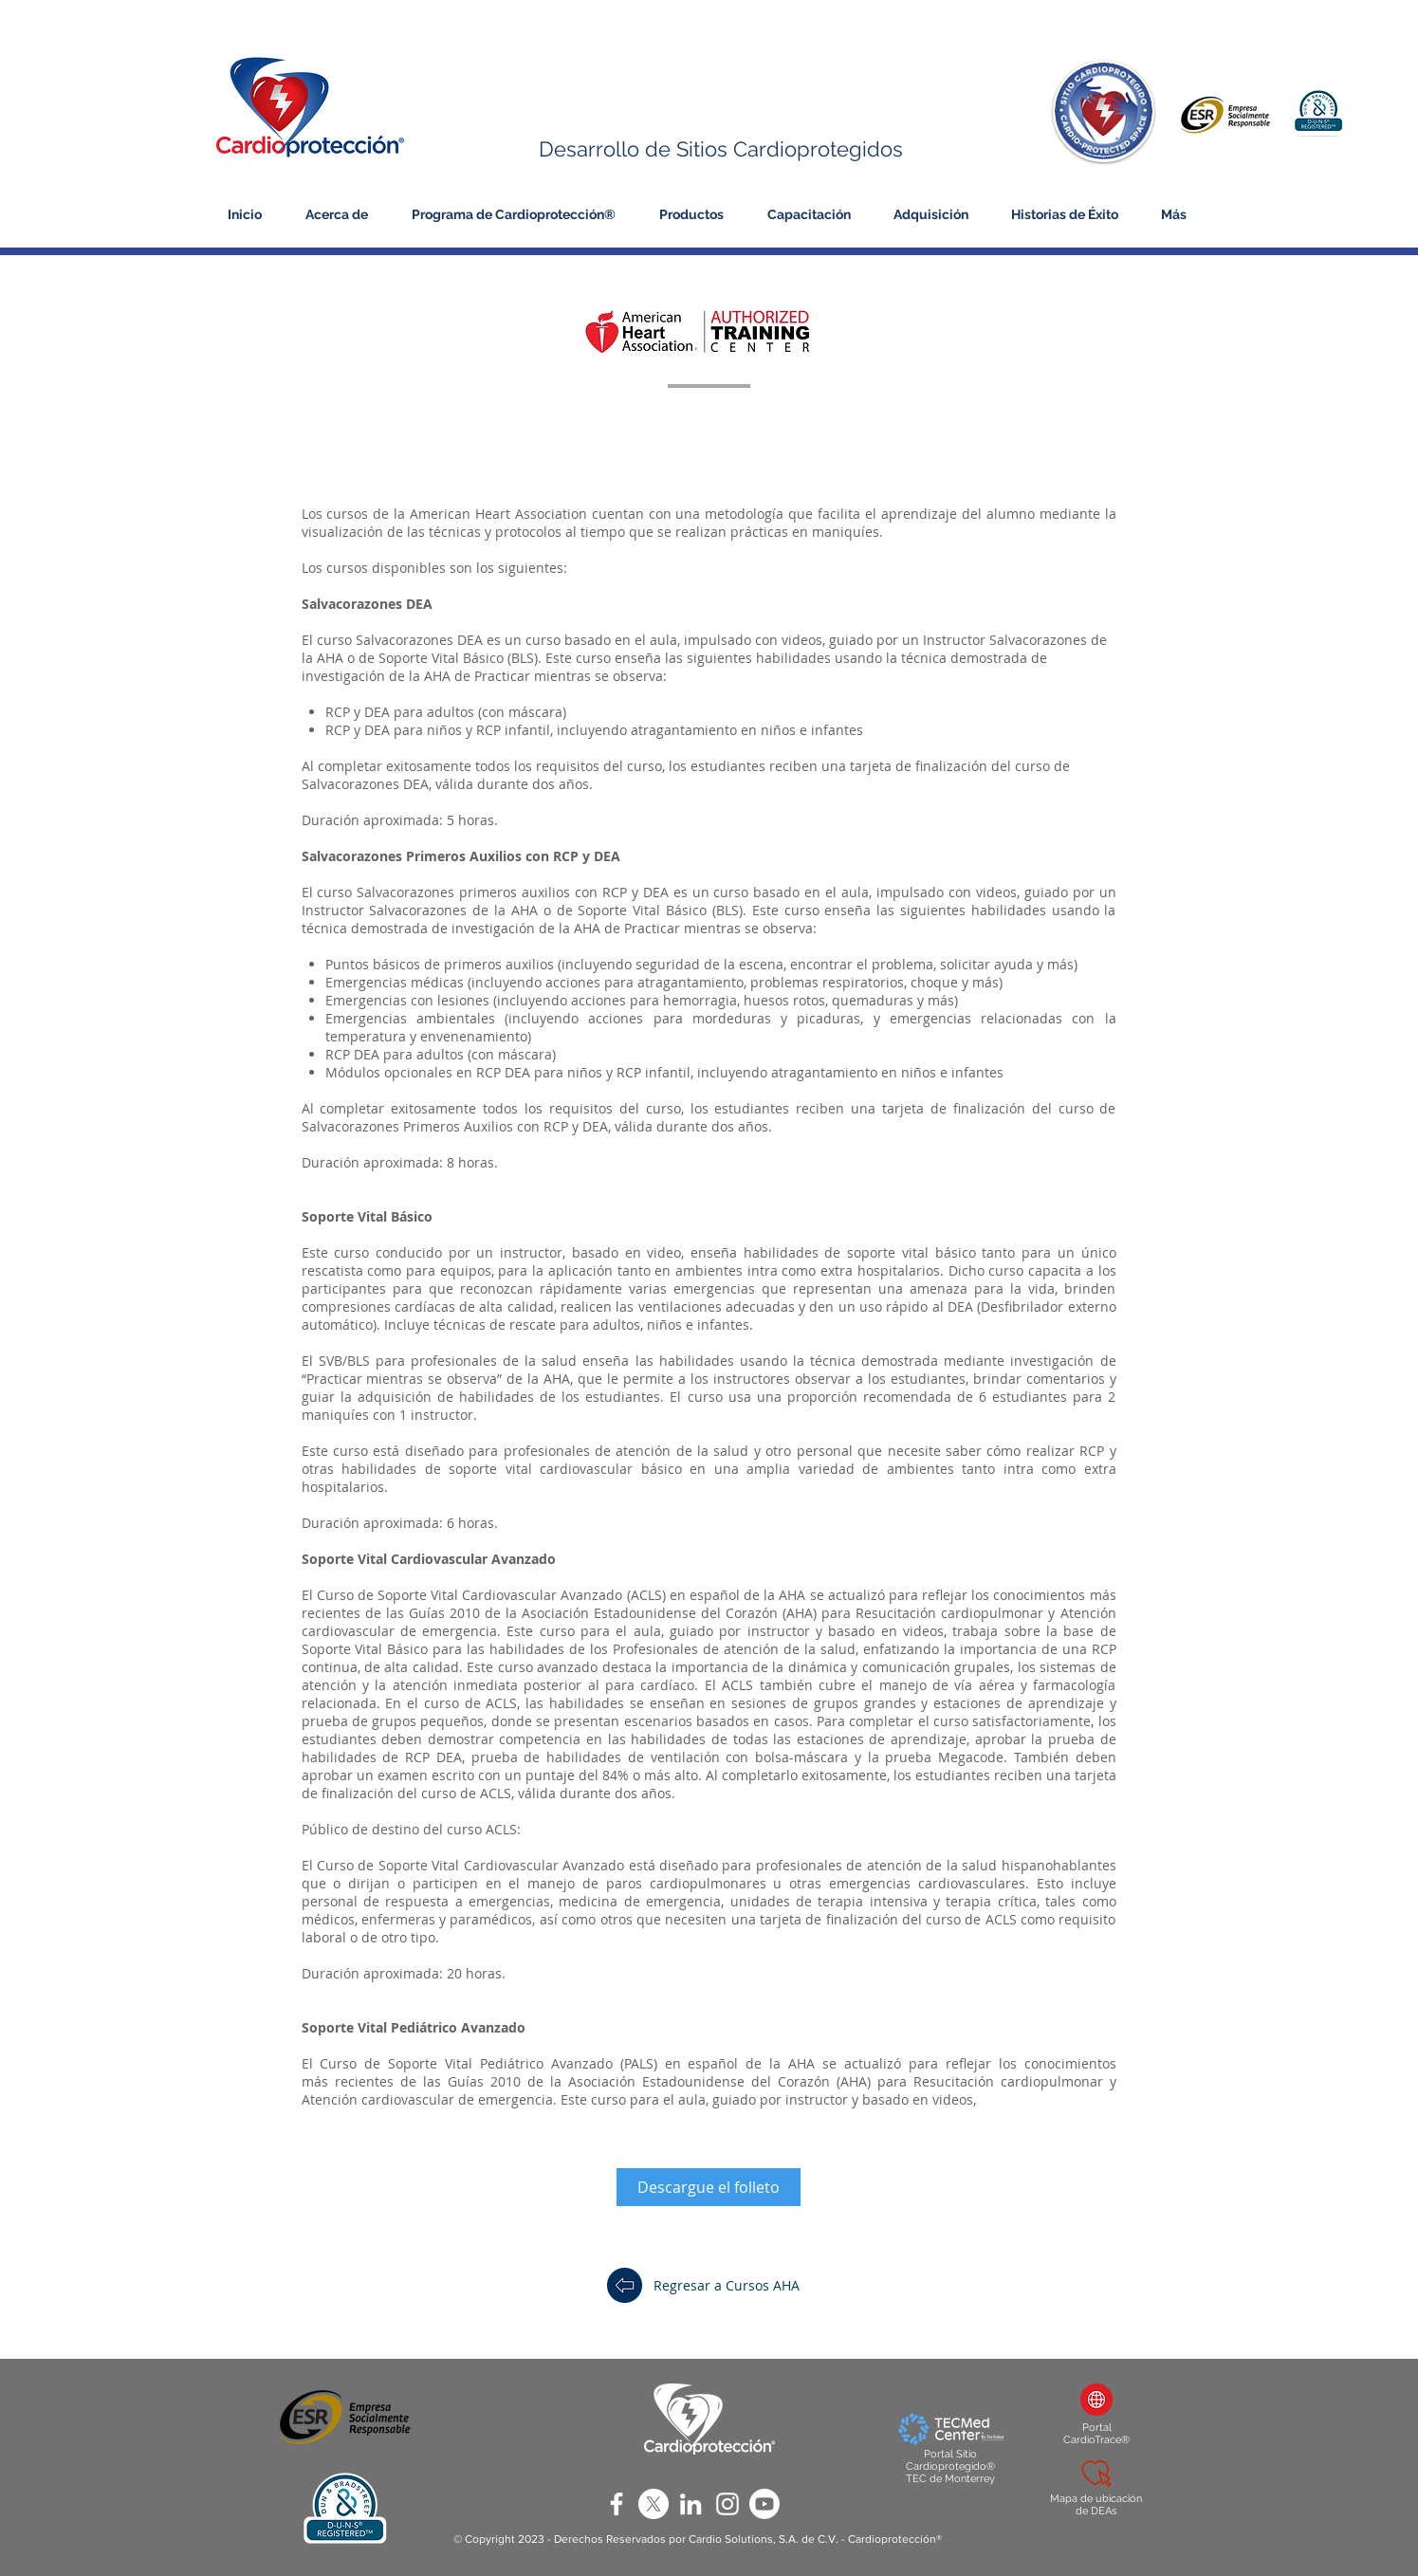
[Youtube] (764, 2504)
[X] (653, 2504)
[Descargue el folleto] (709, 2187)
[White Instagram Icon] (727, 2504)
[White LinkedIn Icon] (690, 2504)
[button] (339, 214)
